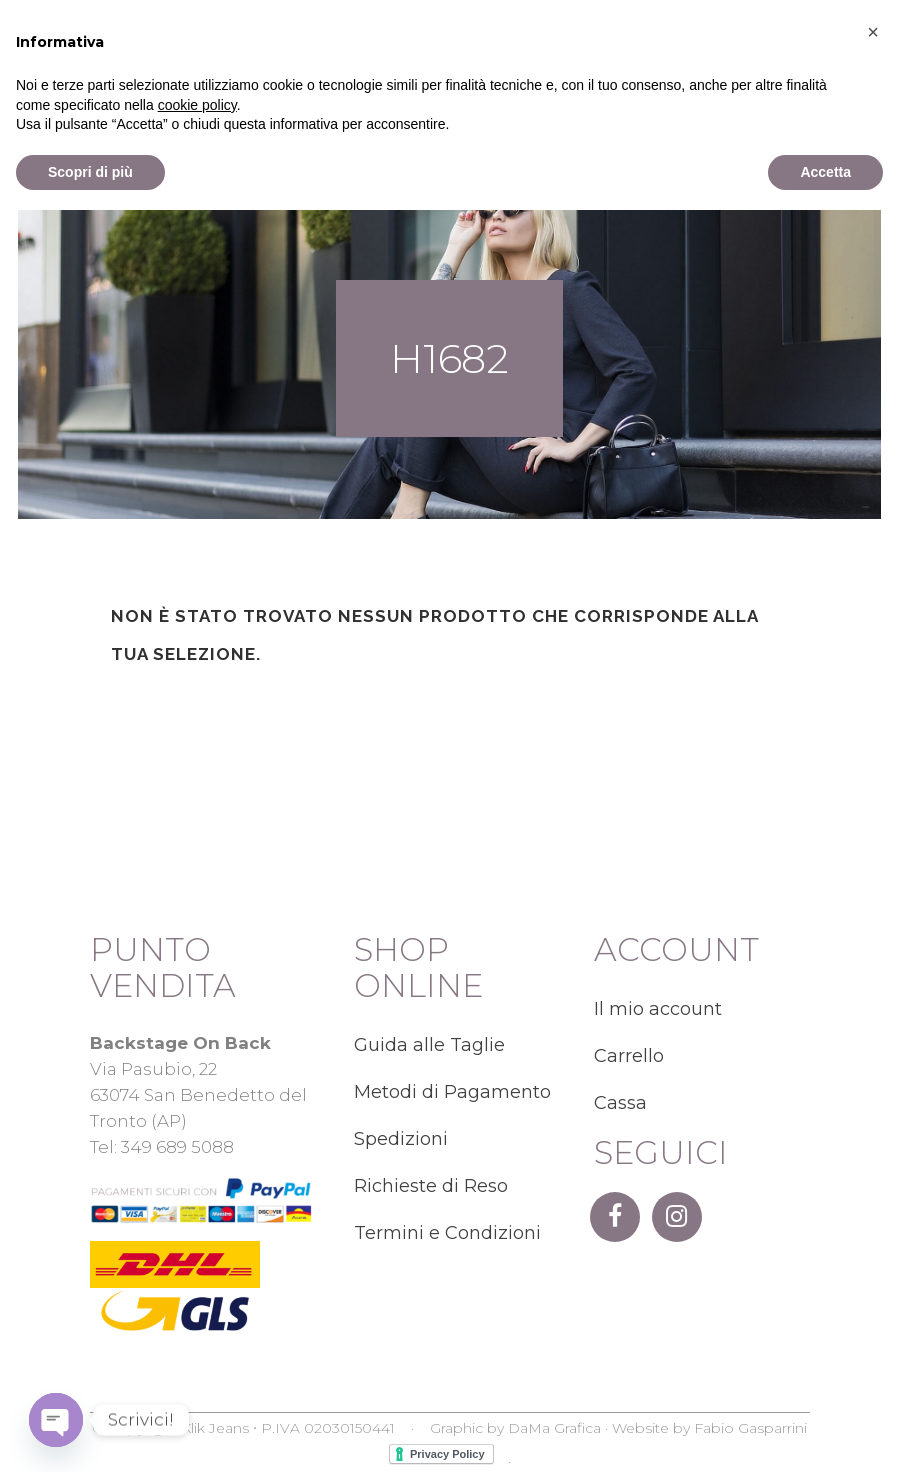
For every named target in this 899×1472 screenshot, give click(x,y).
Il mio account (658, 1009)
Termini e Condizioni (447, 1233)
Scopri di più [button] (90, 1433)
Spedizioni (401, 1139)
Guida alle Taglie (429, 1045)
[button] (873, 1294)
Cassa (620, 1103)
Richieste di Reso (431, 1186)
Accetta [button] (825, 1433)
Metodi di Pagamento (452, 1092)
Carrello (629, 1056)
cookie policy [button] (197, 1366)
